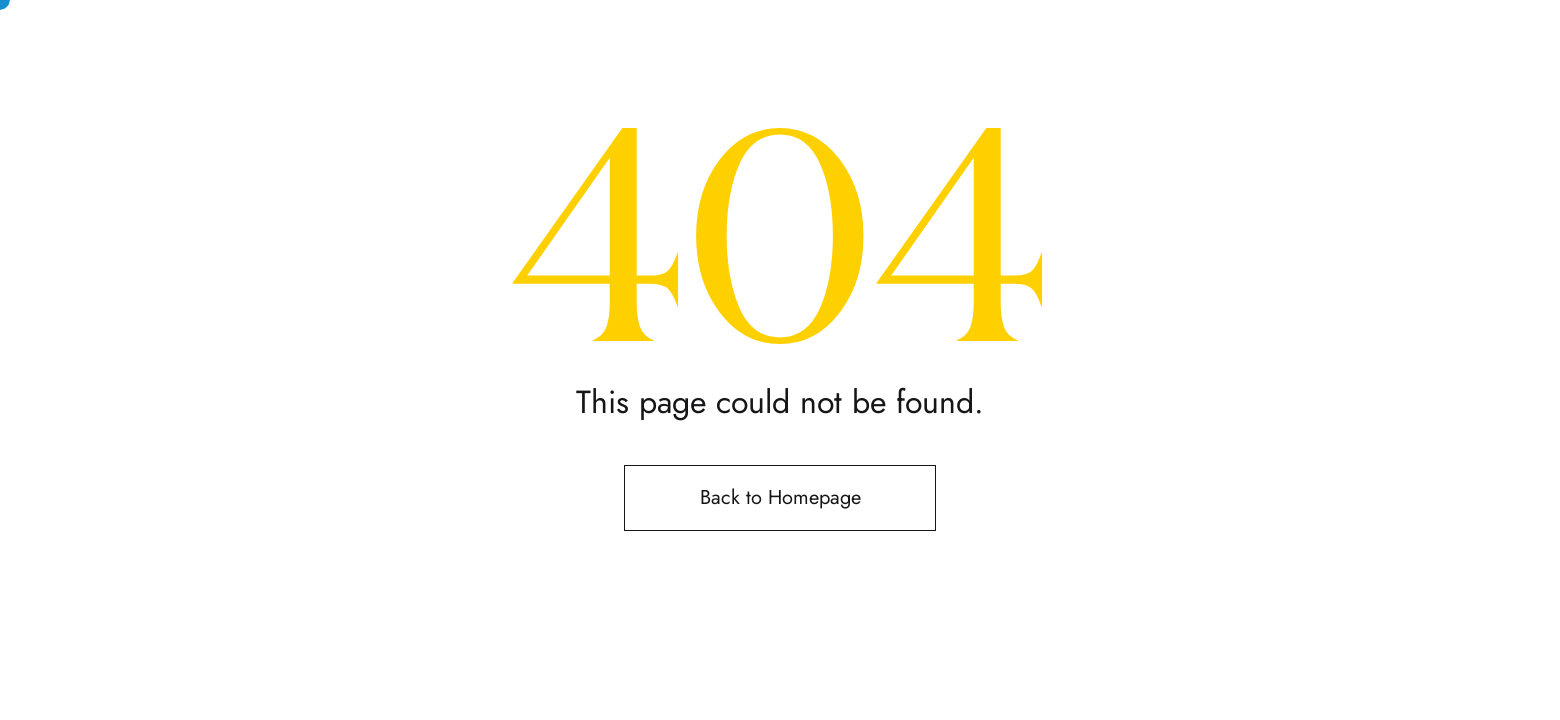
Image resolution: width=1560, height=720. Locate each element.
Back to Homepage (780, 497)
